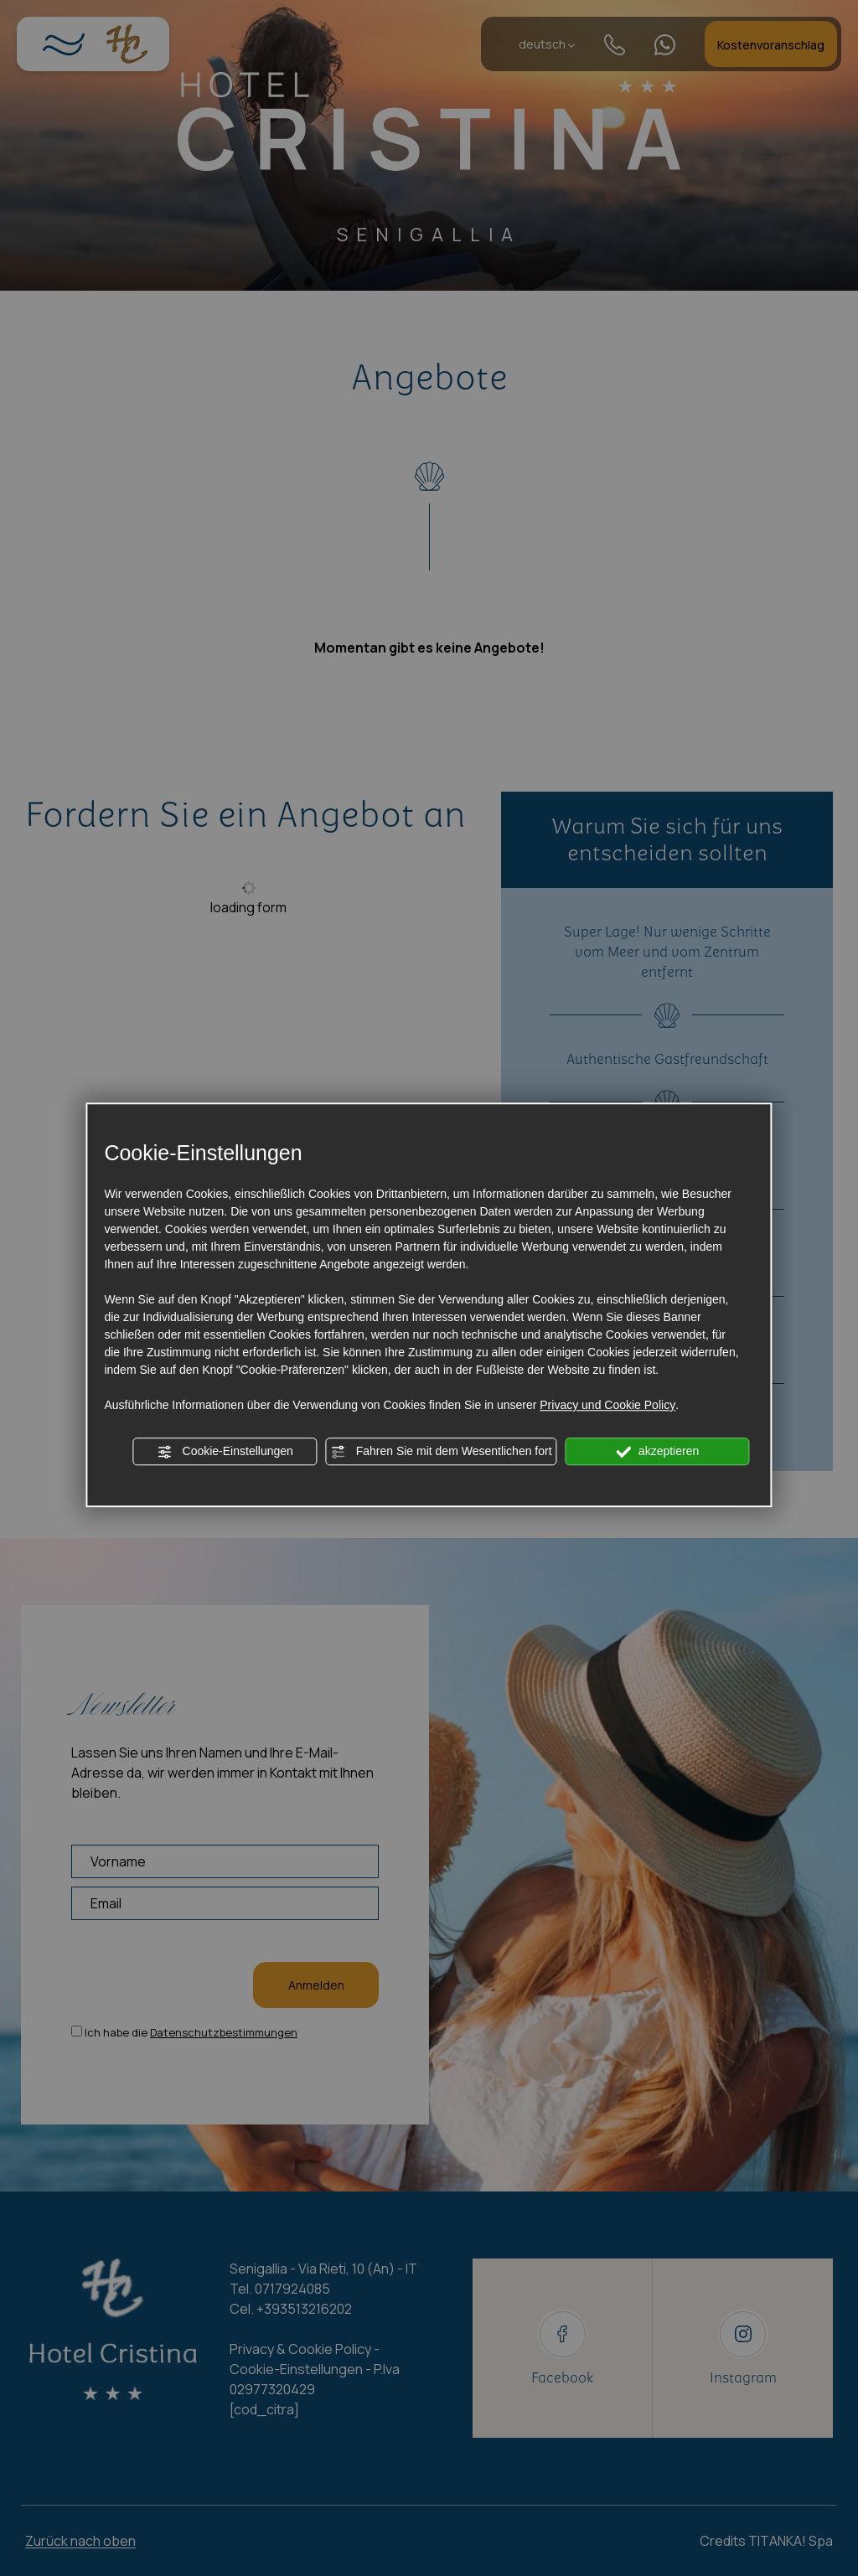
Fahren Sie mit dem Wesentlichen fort (441, 1451)
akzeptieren (657, 1451)
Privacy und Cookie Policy (607, 1405)
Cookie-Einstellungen (225, 1451)
